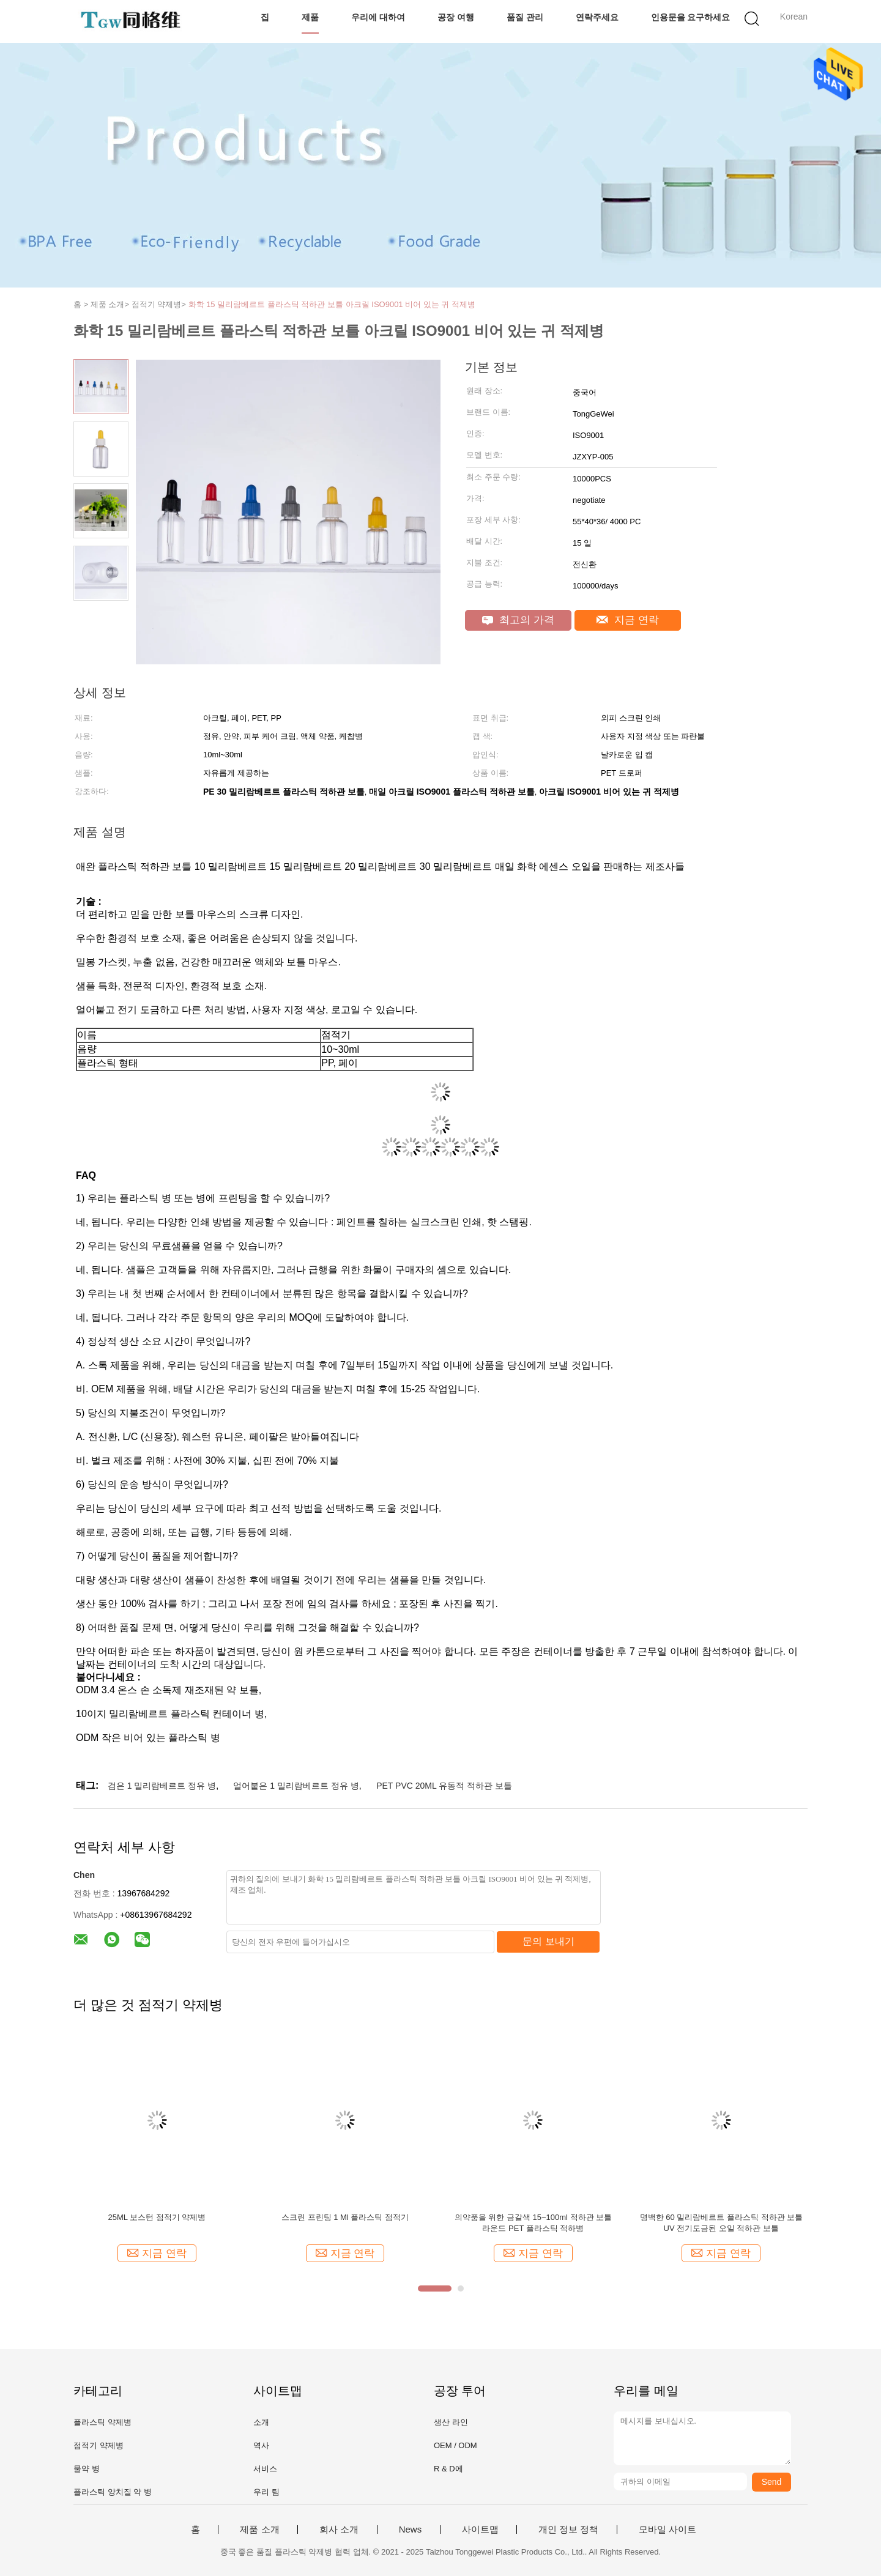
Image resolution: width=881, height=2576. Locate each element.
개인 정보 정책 (568, 2529)
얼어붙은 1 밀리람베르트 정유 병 (296, 1786)
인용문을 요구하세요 (690, 17)
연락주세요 (597, 17)
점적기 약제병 (98, 2445)
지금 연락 (627, 620)
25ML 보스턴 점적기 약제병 (157, 2217)
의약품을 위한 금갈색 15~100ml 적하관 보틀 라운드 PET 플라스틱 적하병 (533, 2223)
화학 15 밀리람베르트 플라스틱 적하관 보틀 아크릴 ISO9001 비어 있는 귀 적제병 (332, 304)
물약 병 (86, 2468)
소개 (261, 2422)
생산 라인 (451, 2422)
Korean (794, 16)
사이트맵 (480, 2529)
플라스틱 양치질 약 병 (112, 2491)
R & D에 (448, 2468)
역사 (261, 2445)
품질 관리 (525, 17)
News (410, 2529)
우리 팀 (266, 2491)
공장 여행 (455, 17)
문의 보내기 (548, 1941)
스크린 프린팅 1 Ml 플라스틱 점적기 (345, 2217)
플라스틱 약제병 (102, 2422)
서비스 (265, 2468)
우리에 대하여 (378, 17)
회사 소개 (339, 2529)
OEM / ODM (455, 2445)
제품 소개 (259, 2529)
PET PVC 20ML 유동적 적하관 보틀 (444, 1786)
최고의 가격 (518, 620)
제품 (310, 17)
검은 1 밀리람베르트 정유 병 (162, 1786)
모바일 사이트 (667, 2529)
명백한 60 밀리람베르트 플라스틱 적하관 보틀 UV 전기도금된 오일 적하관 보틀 (721, 2223)
